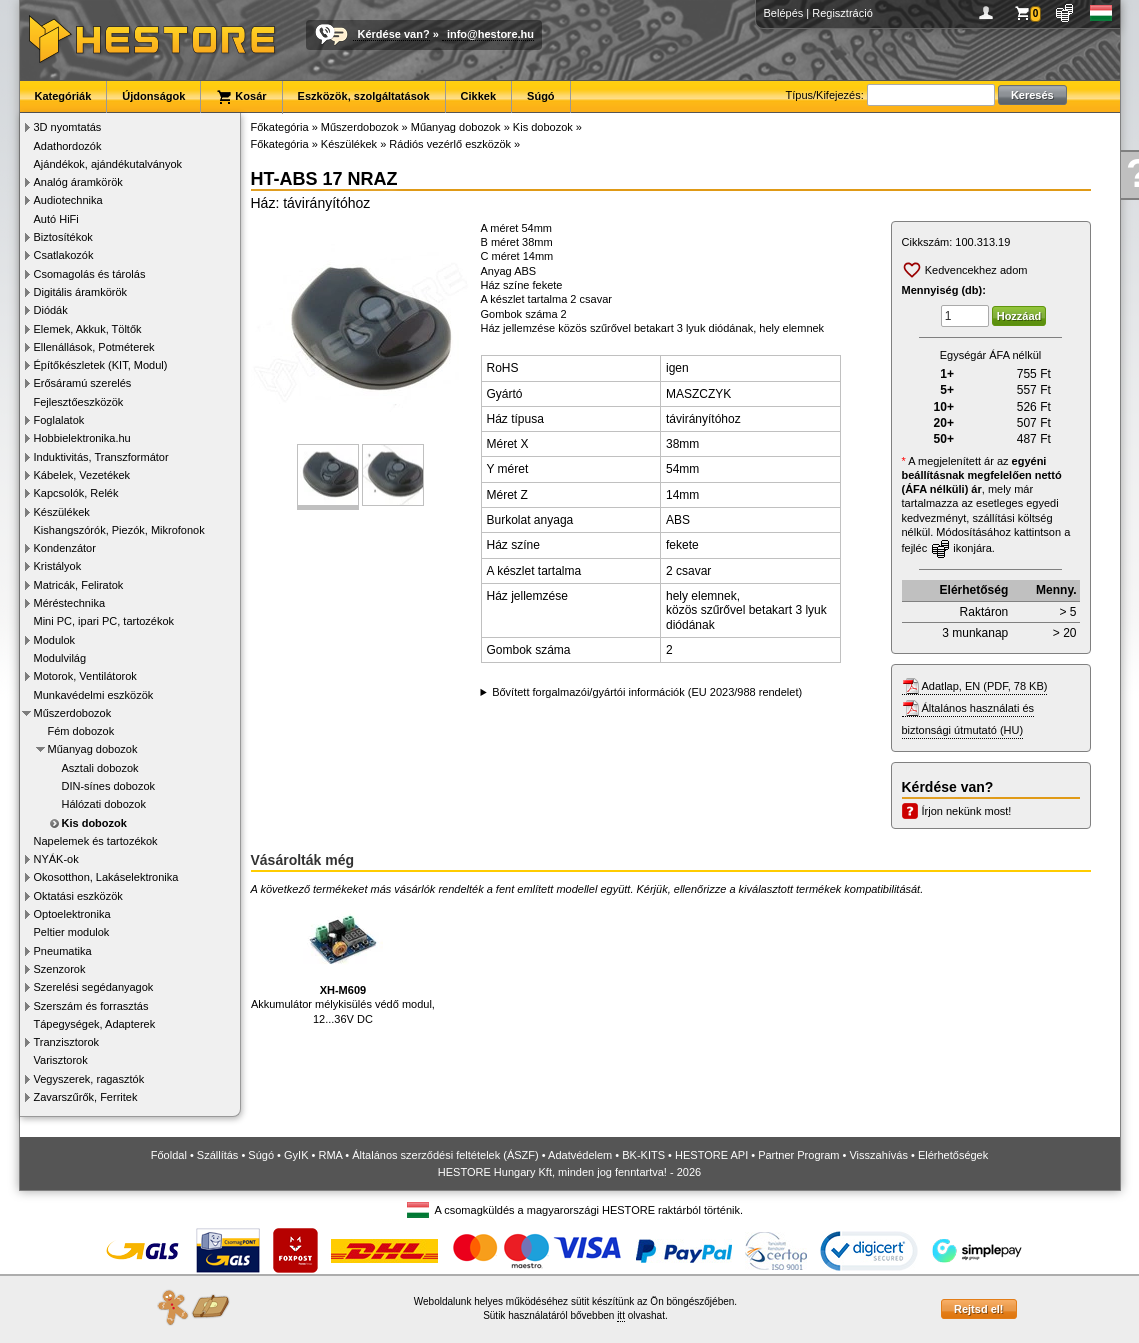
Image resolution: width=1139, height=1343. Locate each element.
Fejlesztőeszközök (79, 402)
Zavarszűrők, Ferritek (86, 1097)
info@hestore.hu (490, 34)
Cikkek (478, 96)
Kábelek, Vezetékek (82, 475)
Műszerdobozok (73, 713)
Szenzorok (60, 969)
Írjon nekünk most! (967, 811)
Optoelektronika (72, 914)
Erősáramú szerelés (83, 383)
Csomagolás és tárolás (90, 274)
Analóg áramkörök (78, 182)
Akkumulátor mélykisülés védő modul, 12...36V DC (343, 962)
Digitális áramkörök (81, 292)
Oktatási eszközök (78, 896)
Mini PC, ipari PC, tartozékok (104, 621)
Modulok (55, 640)
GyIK (296, 1155)
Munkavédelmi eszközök (94, 695)
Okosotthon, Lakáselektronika (106, 877)
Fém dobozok (81, 731)
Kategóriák (63, 96)
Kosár (241, 97)
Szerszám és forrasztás (91, 1006)
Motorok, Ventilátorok (85, 676)
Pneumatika (63, 951)
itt (621, 1315)
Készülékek (62, 512)
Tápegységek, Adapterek (95, 1024)
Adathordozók (68, 146)
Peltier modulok (72, 932)
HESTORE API (711, 1155)
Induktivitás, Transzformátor (101, 457)
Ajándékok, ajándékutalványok (108, 164)
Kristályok (58, 566)
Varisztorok (61, 1060)
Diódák (51, 310)
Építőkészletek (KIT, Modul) (101, 365)
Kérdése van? (394, 34)
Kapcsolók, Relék (76, 493)
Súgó (541, 96)
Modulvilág (60, 658)
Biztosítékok (63, 237)
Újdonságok (153, 96)
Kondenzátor (65, 548)
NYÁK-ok (56, 859)
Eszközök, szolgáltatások (364, 96)
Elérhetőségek (953, 1155)
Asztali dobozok (100, 768)
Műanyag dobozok (93, 749)
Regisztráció (842, 13)
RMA (330, 1155)
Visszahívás (878, 1155)
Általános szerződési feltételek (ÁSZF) (445, 1155)
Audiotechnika (68, 200)
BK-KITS (643, 1155)
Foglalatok (59, 420)
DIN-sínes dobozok (109, 786)
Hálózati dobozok (104, 804)
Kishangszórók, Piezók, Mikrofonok (119, 530)
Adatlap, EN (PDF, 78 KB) (985, 686)
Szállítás (218, 1155)
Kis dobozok (94, 823)
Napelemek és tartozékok (96, 841)
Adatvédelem (580, 1155)
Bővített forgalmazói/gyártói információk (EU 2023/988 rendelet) (647, 692)
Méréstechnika (70, 603)
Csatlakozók (64, 255)
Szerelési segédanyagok (94, 987)
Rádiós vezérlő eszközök (450, 144)
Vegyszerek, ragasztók (89, 1079)
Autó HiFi (56, 219)
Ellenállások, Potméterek (94, 347)
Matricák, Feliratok (79, 585)
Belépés (784, 13)
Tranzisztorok (67, 1042)
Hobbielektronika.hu (82, 438)
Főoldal (169, 1155)
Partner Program (798, 1155)
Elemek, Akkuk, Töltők (88, 329)
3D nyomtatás (68, 127)
